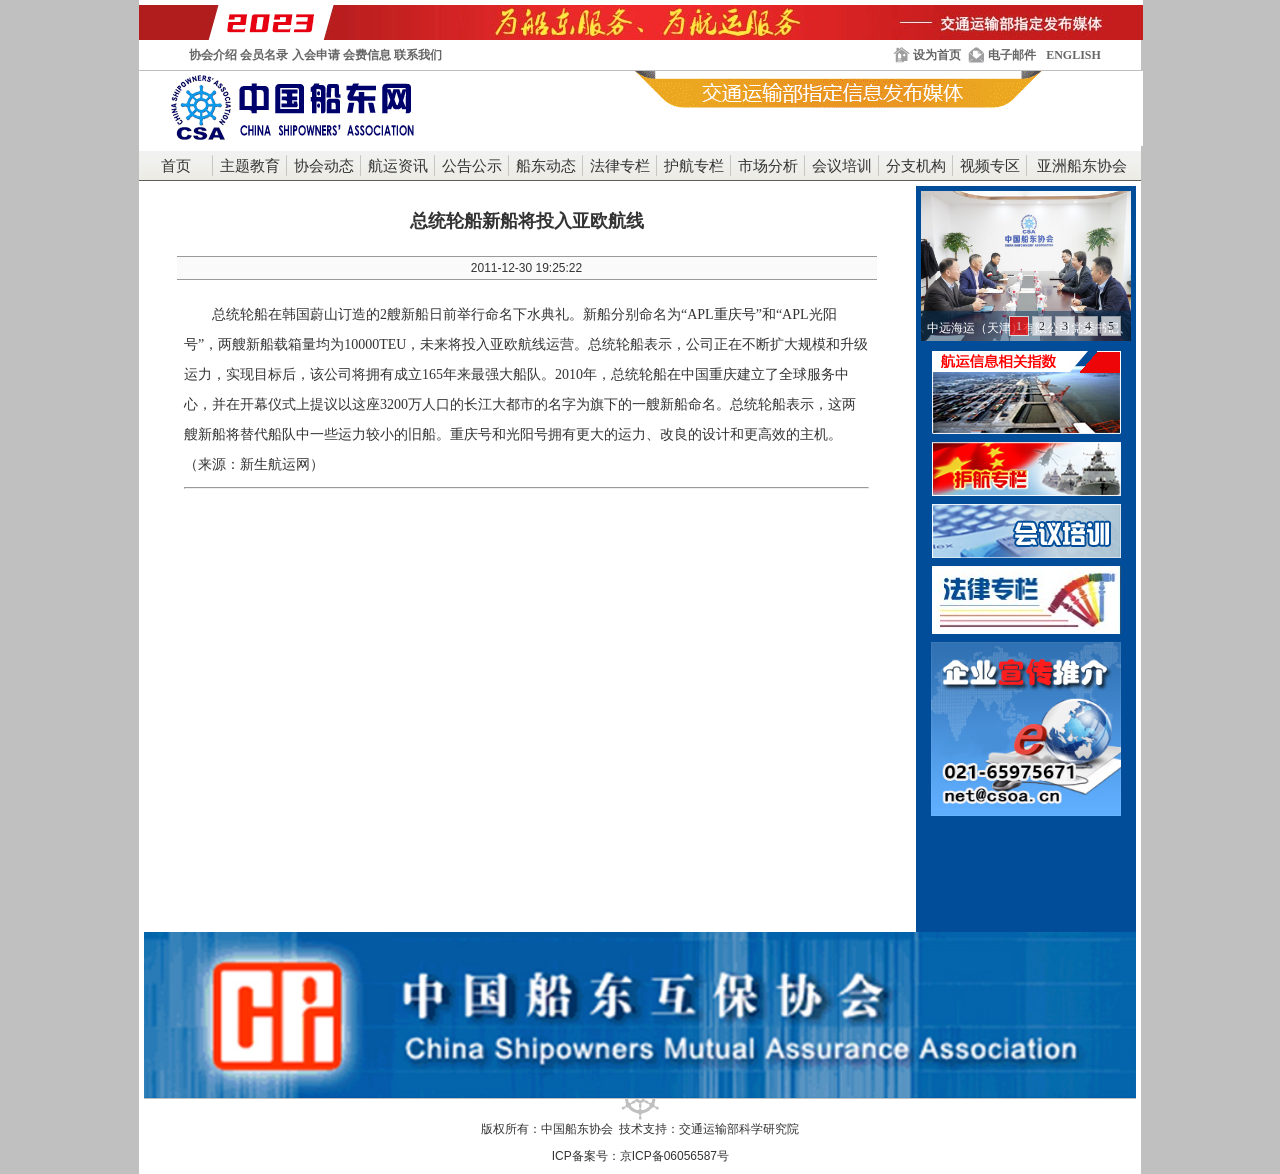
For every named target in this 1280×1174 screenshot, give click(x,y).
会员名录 (264, 55)
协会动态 (324, 166)
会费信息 (367, 55)
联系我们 (418, 55)
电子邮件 (1012, 55)
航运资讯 (398, 166)
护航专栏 (694, 166)
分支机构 (916, 166)
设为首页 (937, 55)
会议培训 (842, 166)
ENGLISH (1073, 55)
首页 (176, 166)
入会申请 (316, 55)
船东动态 (546, 166)
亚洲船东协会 (1082, 166)
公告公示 (472, 166)
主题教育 (250, 166)
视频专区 (990, 166)
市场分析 (768, 166)
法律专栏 (620, 166)
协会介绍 (213, 55)
